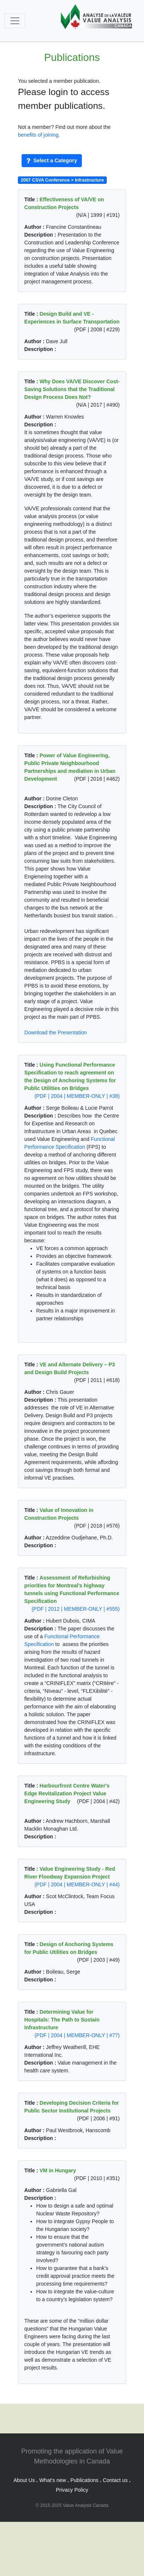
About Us (24, 2480)
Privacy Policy (72, 2490)
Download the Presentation (55, 1032)
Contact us (115, 2480)
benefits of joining (38, 135)
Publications (84, 2480)
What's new (52, 2480)
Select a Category (51, 160)
